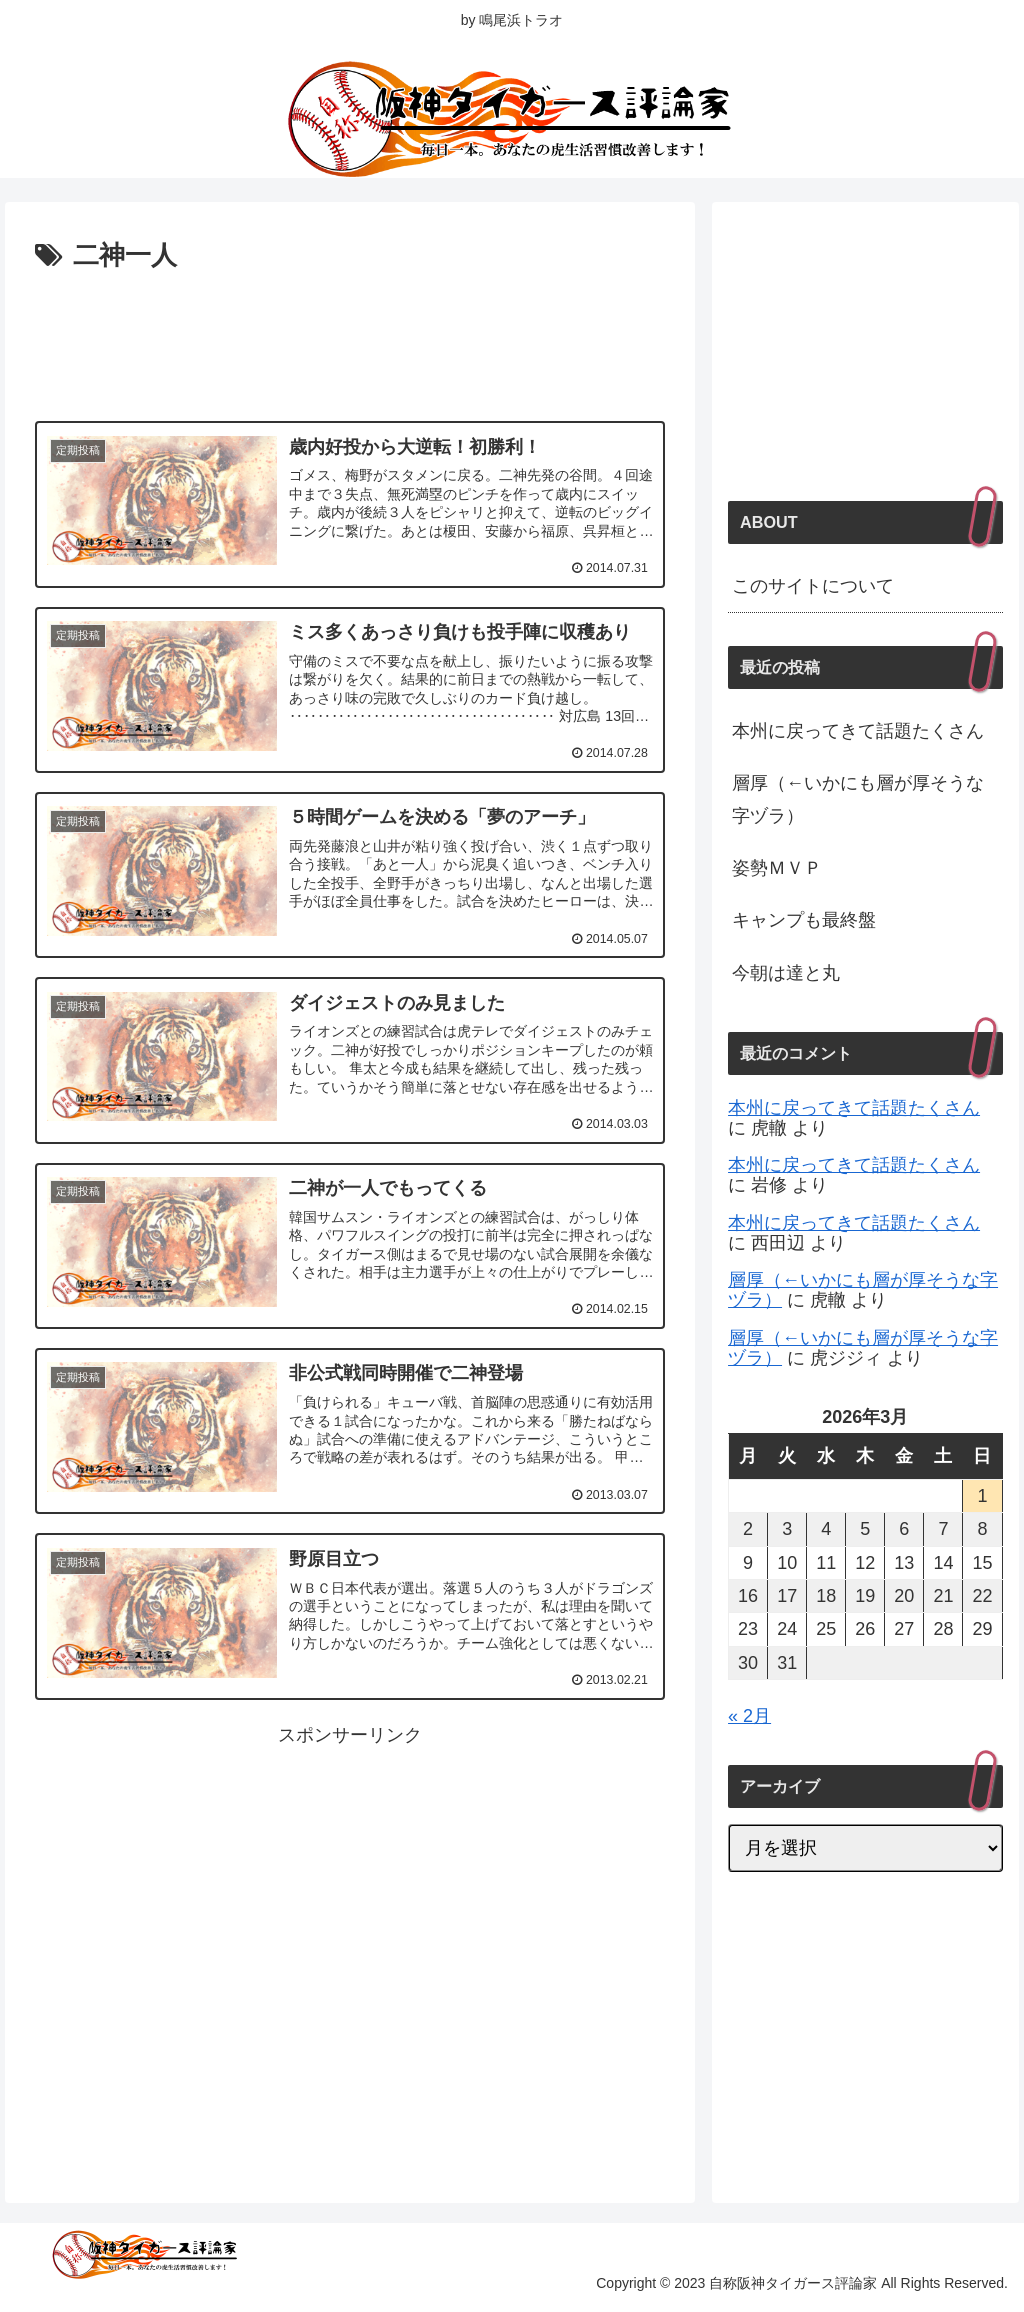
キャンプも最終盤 (804, 920)
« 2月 (749, 1716)
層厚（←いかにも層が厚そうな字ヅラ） (858, 799)
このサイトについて (813, 586)
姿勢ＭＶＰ (777, 868)
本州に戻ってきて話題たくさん (858, 731)
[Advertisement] (350, 339)
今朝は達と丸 (786, 973)
